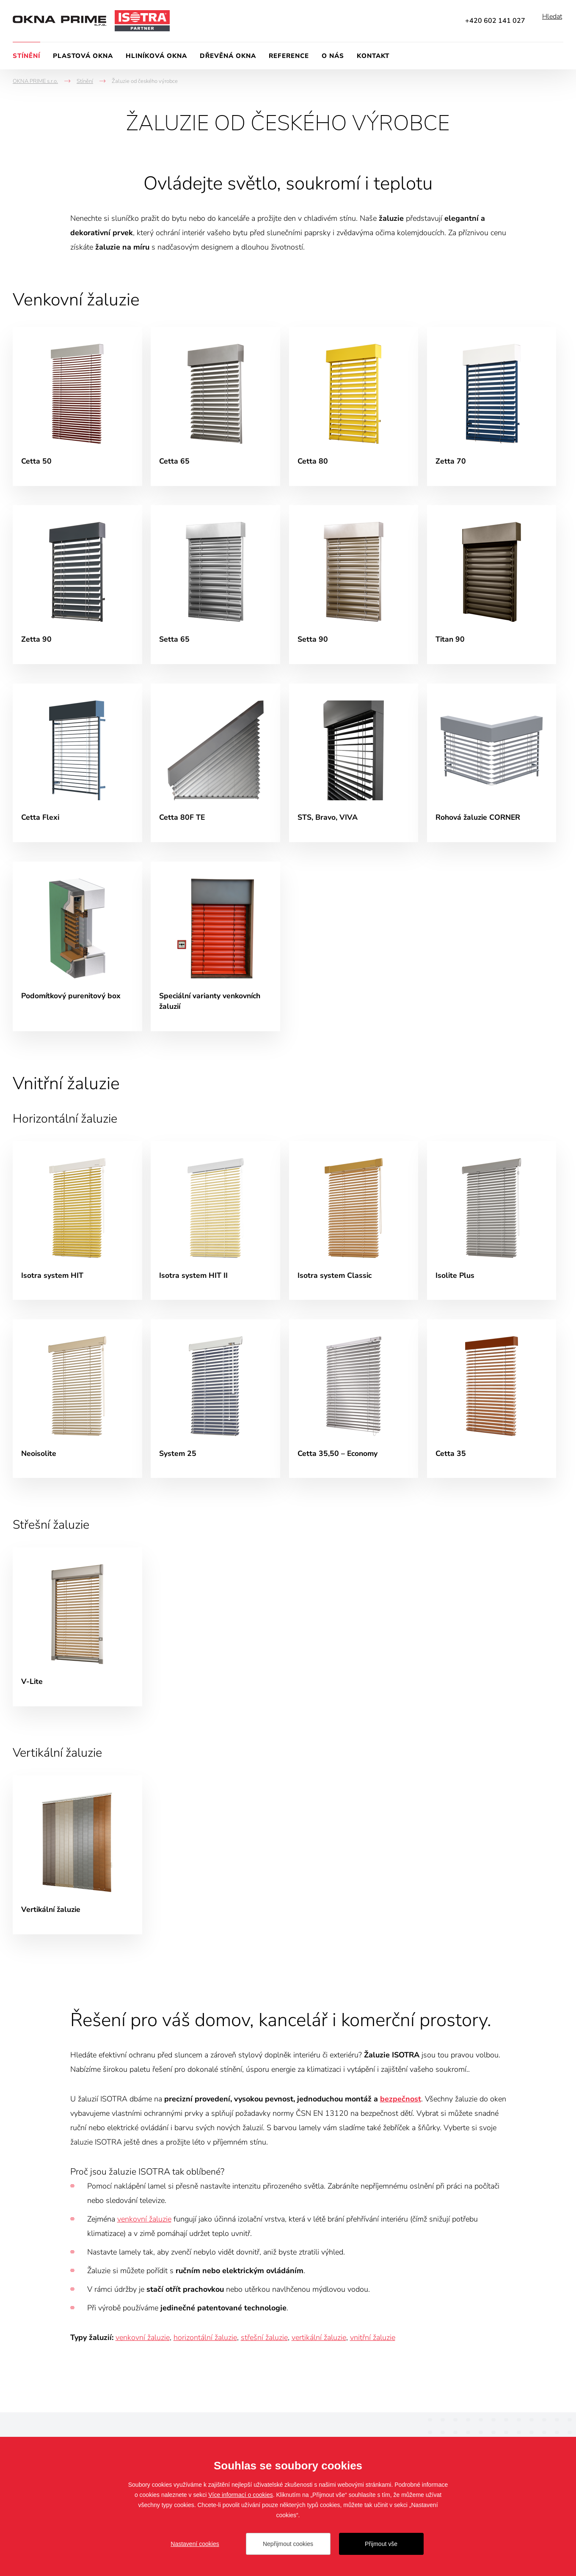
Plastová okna (83, 56)
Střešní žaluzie (53, 1539)
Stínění (26, 56)
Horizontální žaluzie (68, 1128)
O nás (333, 56)
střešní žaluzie (264, 2357)
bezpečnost (400, 2118)
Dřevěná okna (228, 56)
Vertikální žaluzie (61, 1770)
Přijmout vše (381, 2543)
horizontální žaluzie (205, 2357)
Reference (289, 56)
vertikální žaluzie (319, 2357)
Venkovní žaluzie (80, 299)
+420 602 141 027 (495, 20)
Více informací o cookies (240, 2494)
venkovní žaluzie (144, 2238)
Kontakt (373, 56)
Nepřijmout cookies (288, 2543)
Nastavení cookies (195, 2543)
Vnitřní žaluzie (70, 1093)
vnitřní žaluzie (372, 2357)
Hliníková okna (156, 56)
